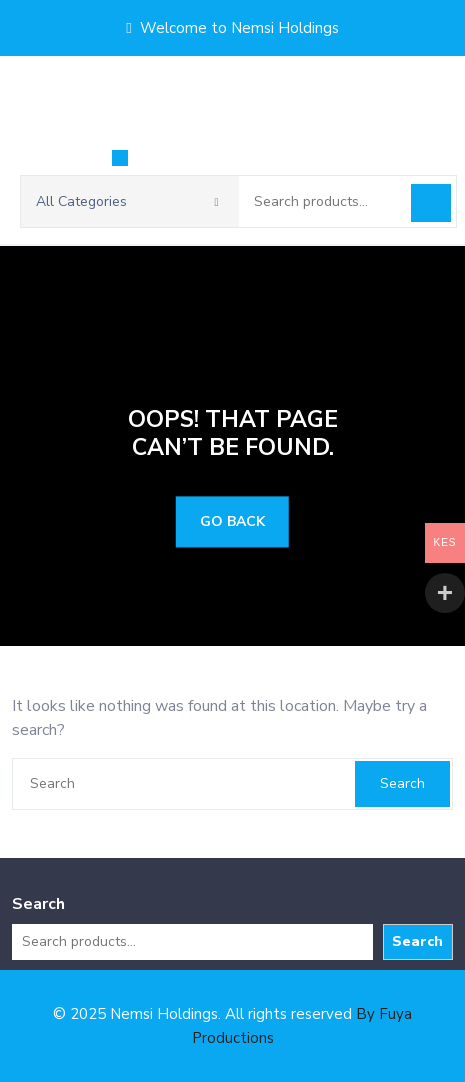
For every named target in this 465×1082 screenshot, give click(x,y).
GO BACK (232, 522)
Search (431, 203)
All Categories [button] (127, 201)
